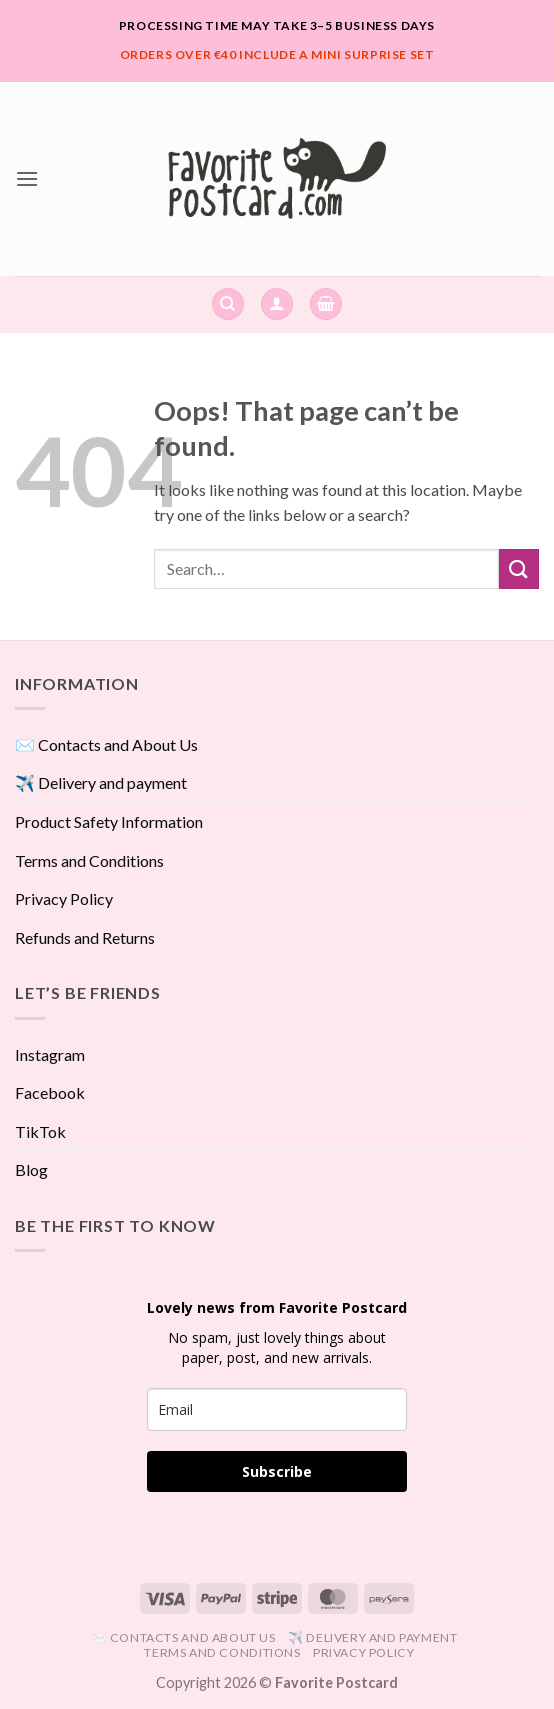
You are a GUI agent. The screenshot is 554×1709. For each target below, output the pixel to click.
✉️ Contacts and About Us (106, 744)
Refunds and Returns (85, 937)
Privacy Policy (64, 898)
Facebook (50, 1092)
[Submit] (519, 568)
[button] (27, 178)
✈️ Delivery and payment (101, 782)
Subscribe (277, 1471)
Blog (31, 1169)
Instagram (50, 1054)
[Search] (228, 304)
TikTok (40, 1131)
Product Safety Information (109, 821)
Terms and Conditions (89, 860)
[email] (277, 1409)
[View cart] (326, 304)
